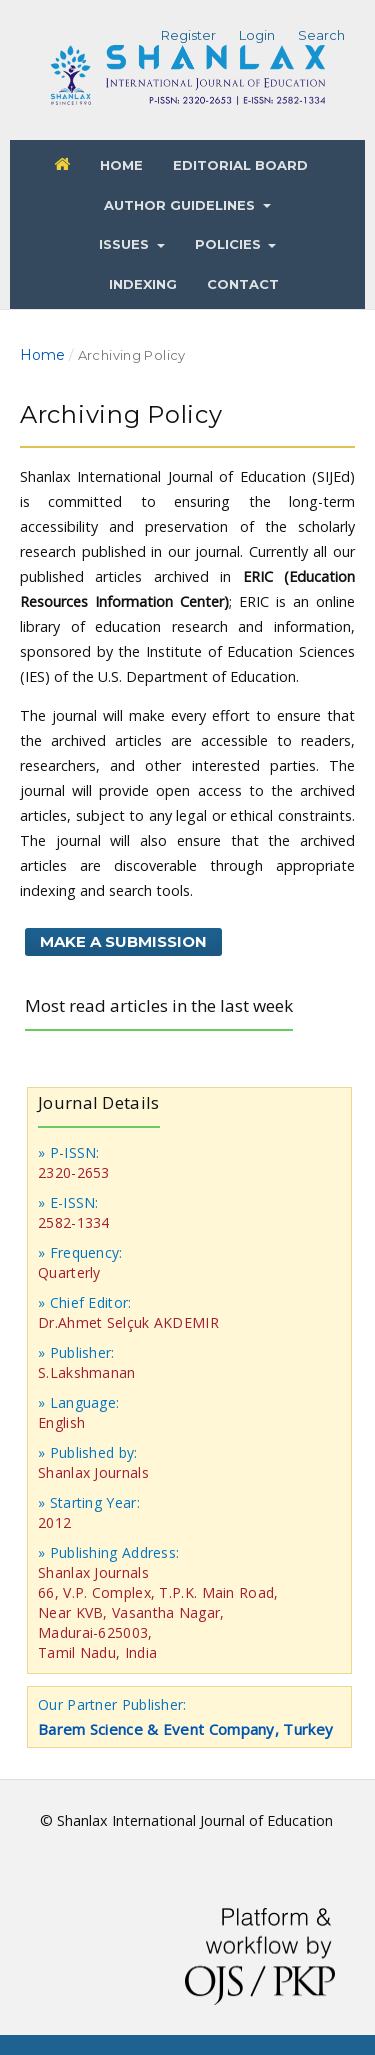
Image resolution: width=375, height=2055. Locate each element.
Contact (243, 284)
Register (188, 35)
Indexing (143, 284)
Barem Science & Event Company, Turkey (185, 1729)
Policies (230, 244)
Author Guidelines (181, 205)
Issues (126, 244)
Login (257, 35)
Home (121, 165)
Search (321, 35)
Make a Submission (123, 941)
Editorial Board (240, 165)
